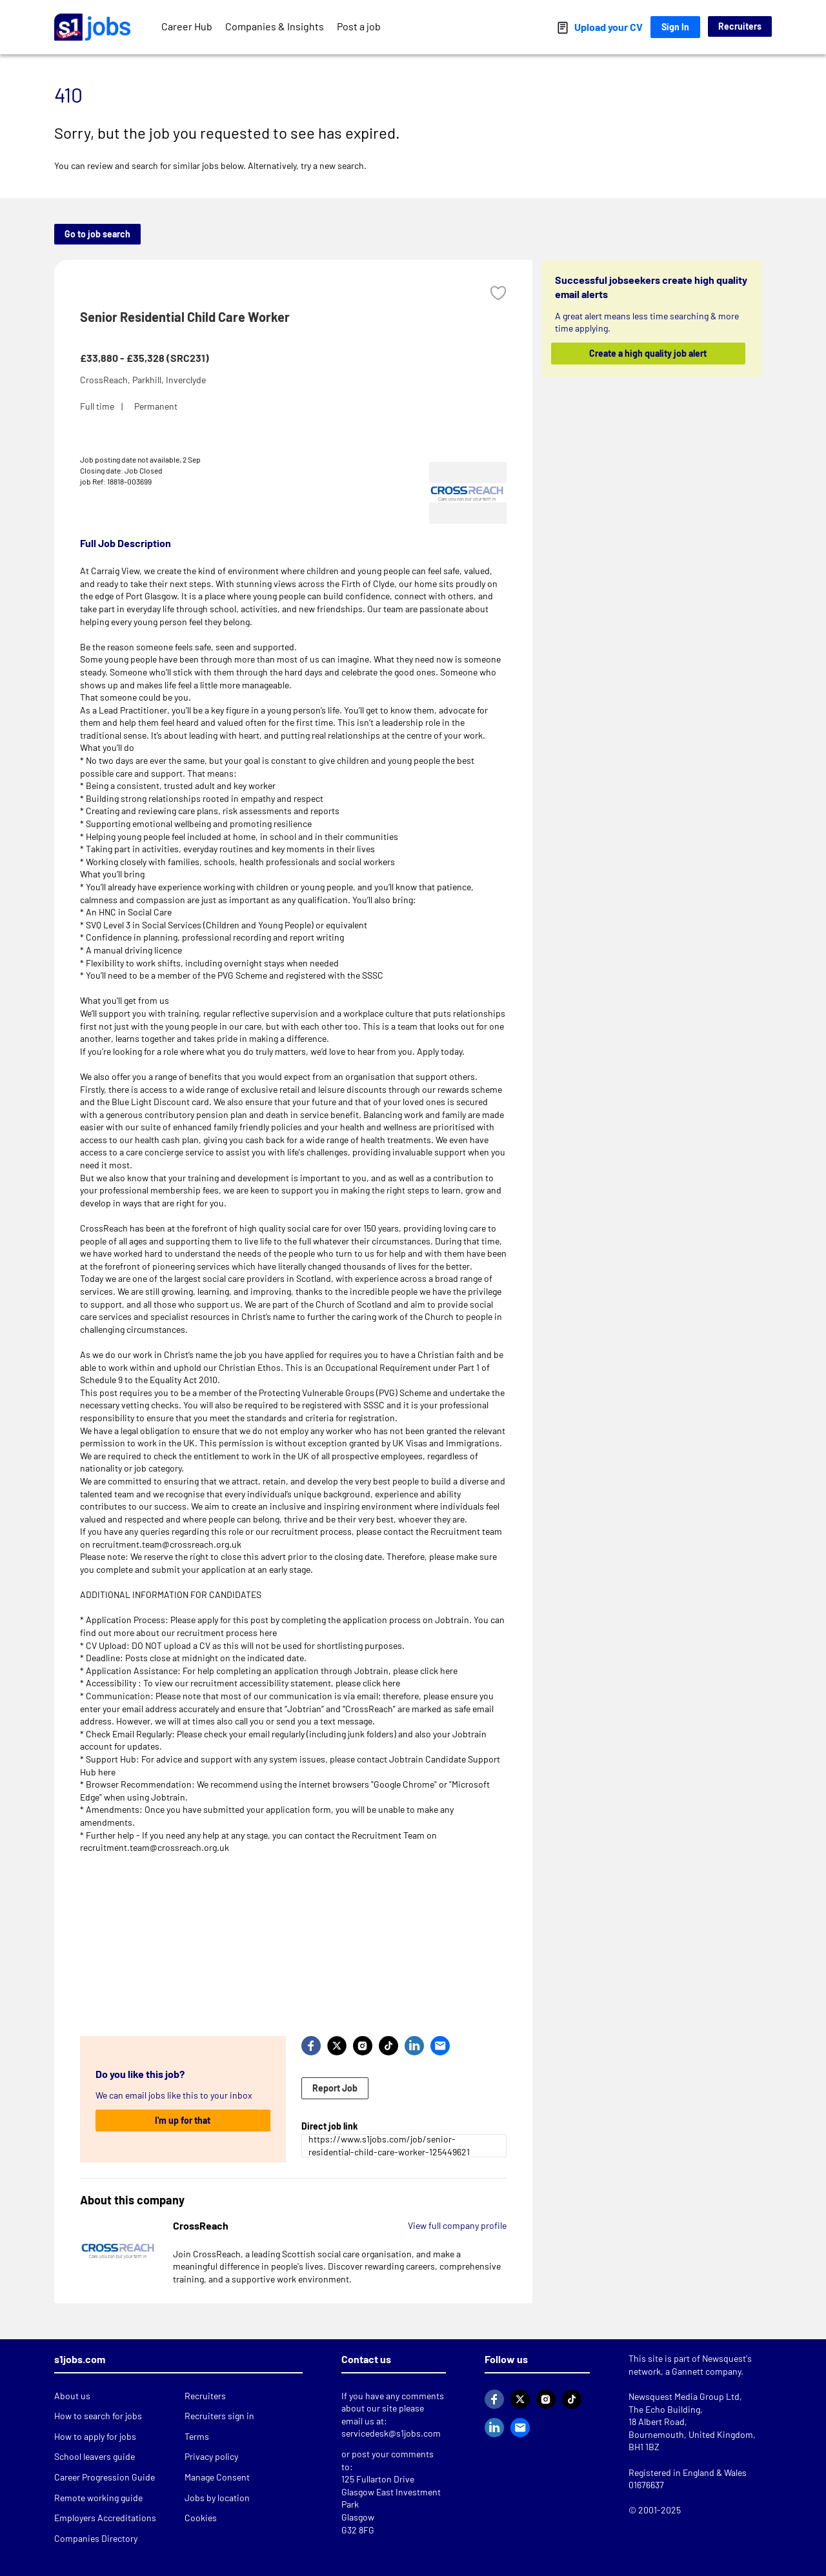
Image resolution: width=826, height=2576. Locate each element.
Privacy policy (211, 2456)
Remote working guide (98, 2497)
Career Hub (186, 26)
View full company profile (457, 2225)
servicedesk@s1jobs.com (391, 2433)
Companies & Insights (274, 26)
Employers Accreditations (105, 2517)
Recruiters (739, 26)
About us (72, 2395)
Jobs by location (217, 2497)
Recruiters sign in (219, 2415)
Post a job (359, 26)
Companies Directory (95, 2538)
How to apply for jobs (95, 2436)
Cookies (201, 2517)
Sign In (675, 26)
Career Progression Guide (104, 2476)
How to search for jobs (98, 2415)
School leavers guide (94, 2456)
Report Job (335, 2087)
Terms (197, 2436)
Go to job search (97, 233)
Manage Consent (217, 2476)
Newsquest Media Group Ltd (684, 2396)
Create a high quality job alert (648, 353)
